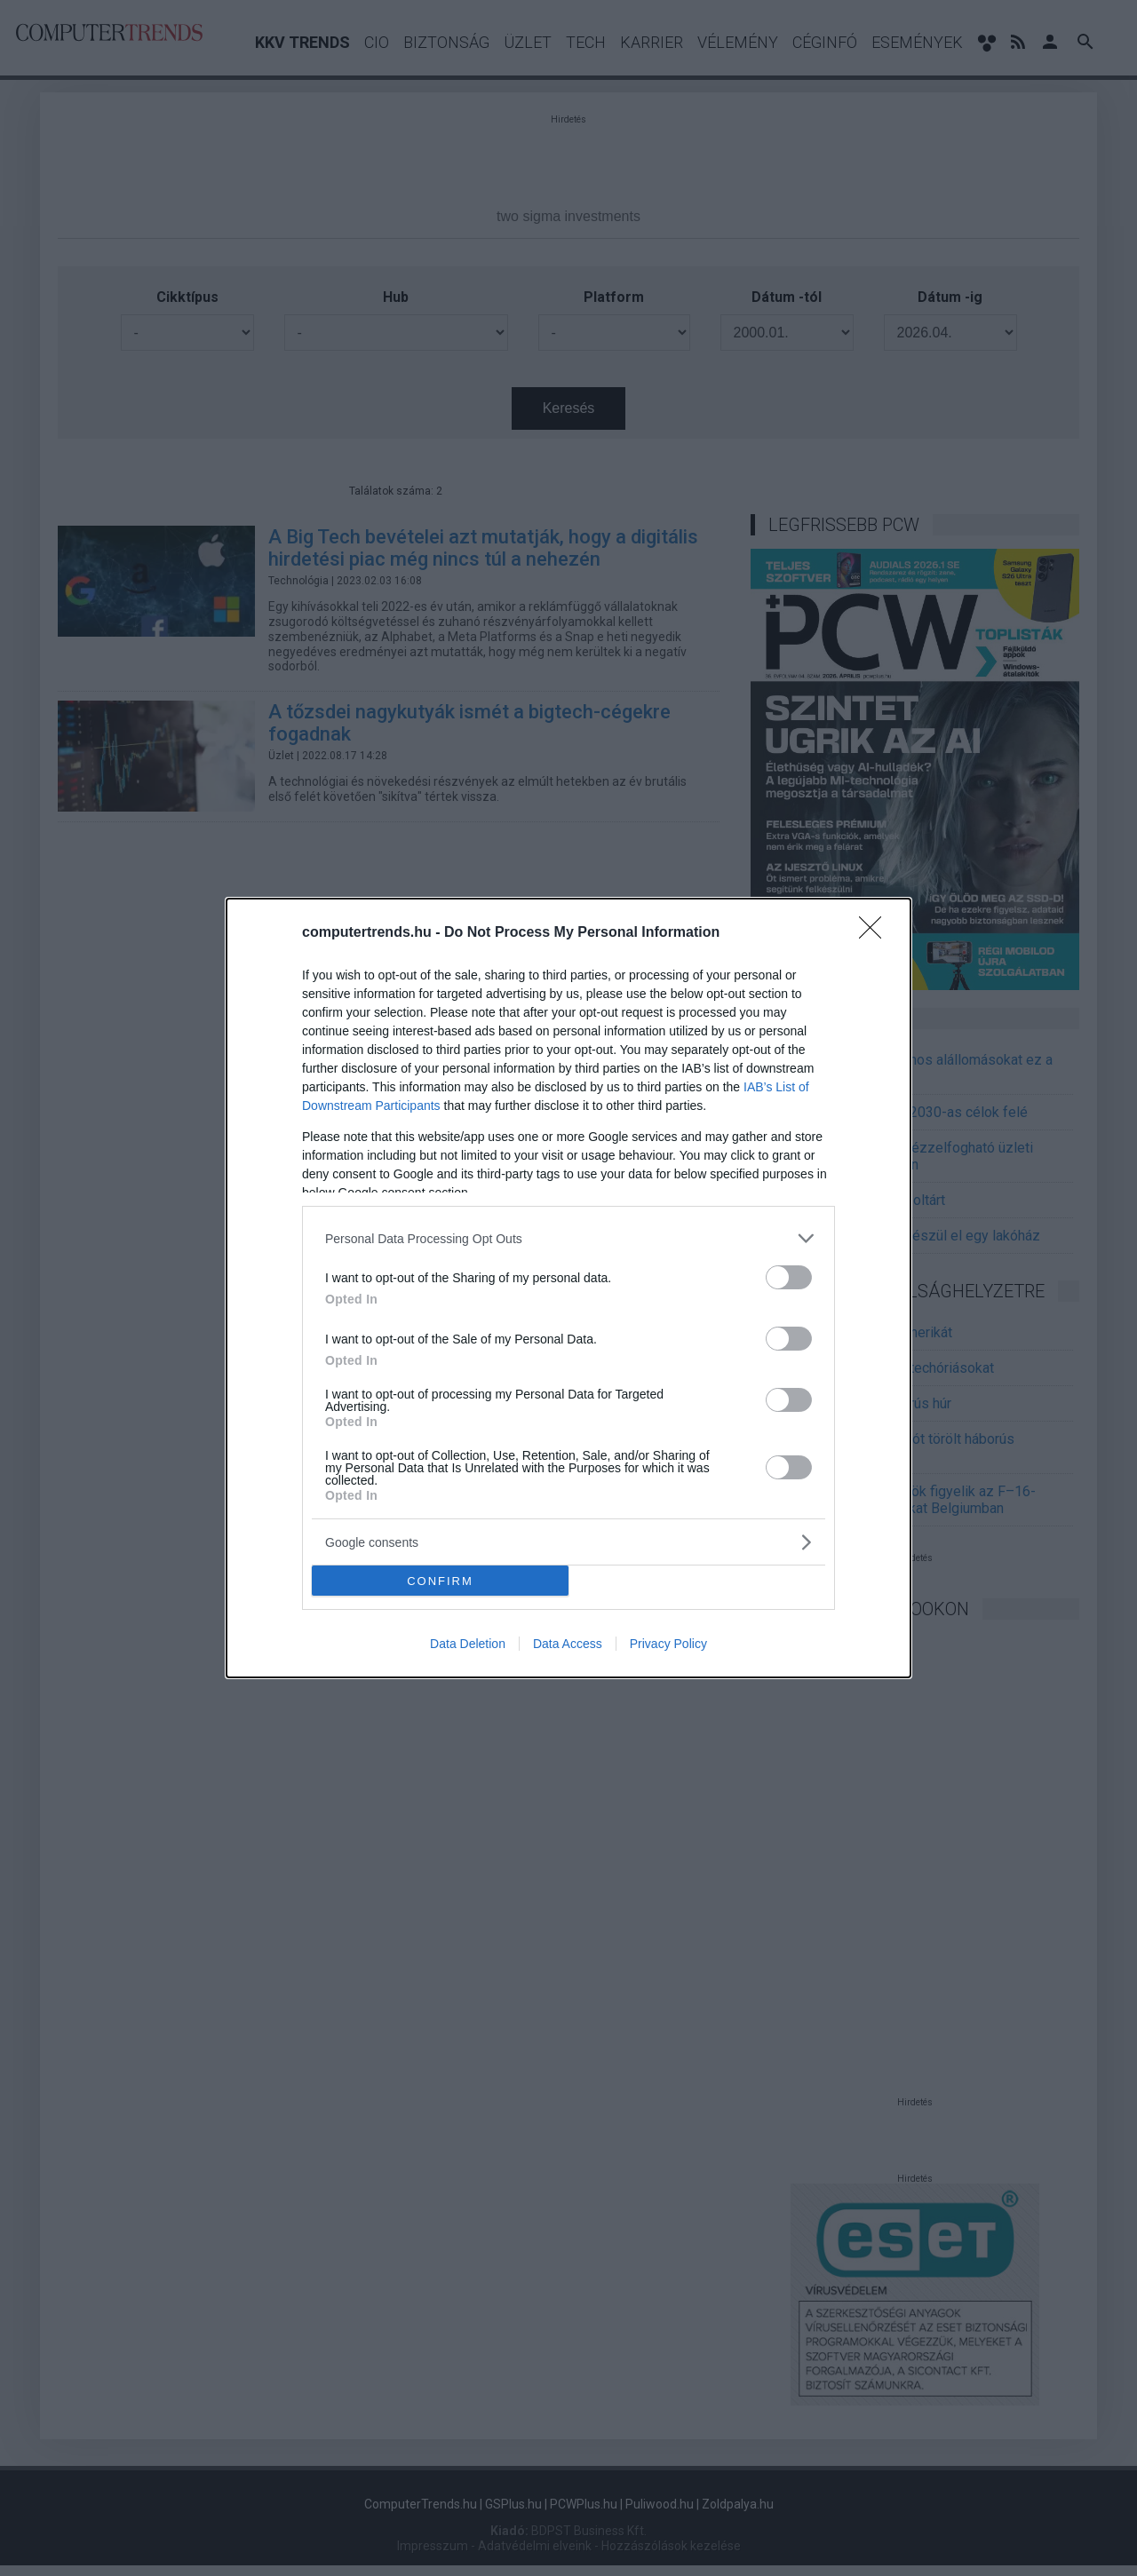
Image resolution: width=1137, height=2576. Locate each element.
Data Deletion (467, 1644)
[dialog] (568, 1288)
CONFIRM (440, 1581)
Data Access (567, 1644)
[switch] (789, 1277)
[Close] (876, 933)
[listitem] (568, 1238)
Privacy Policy (668, 1644)
